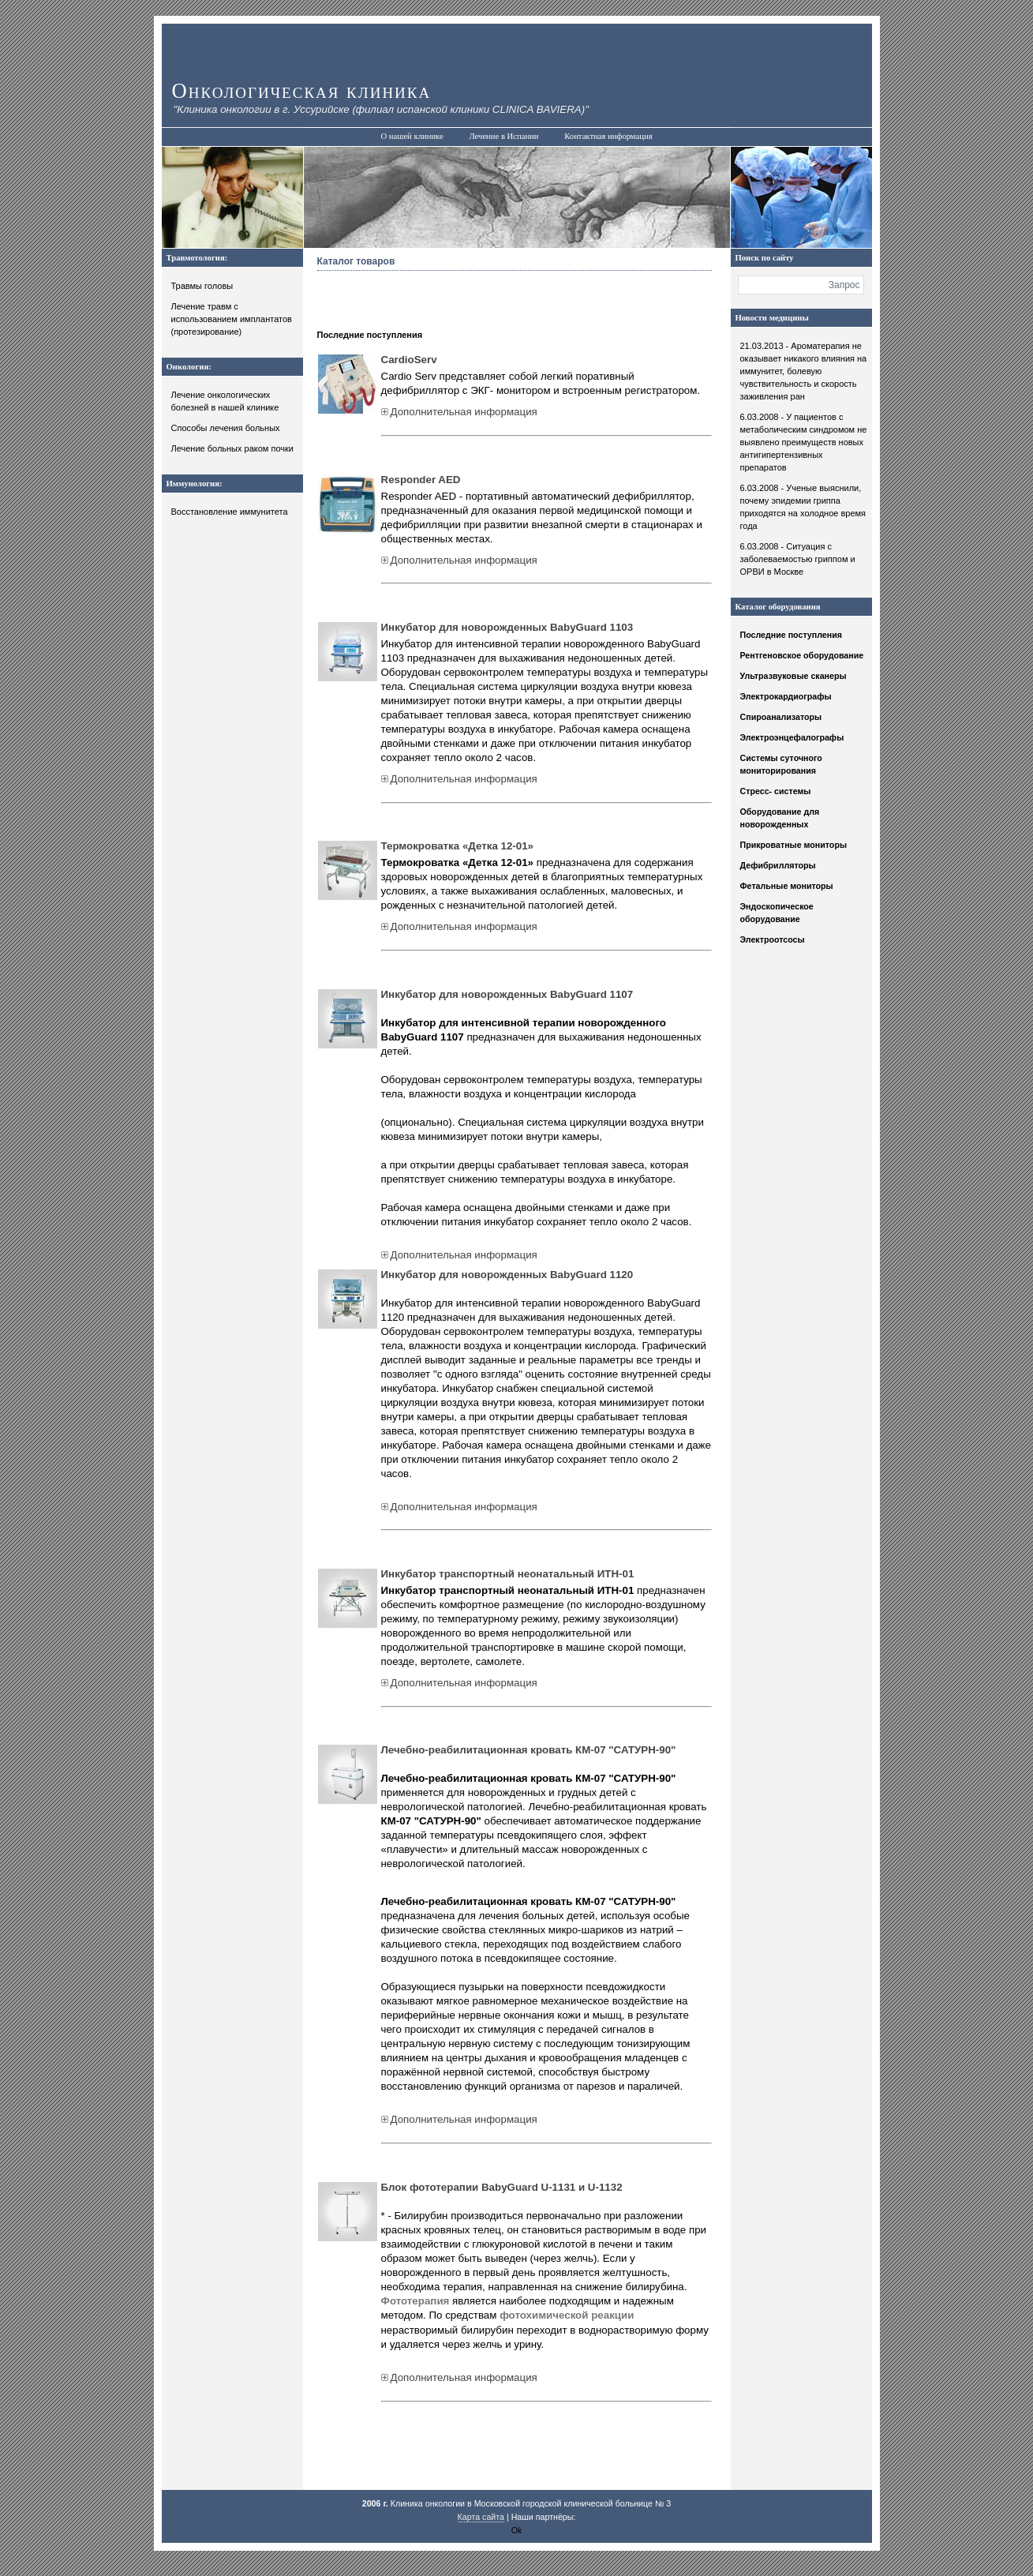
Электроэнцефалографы (792, 737)
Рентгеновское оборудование (802, 655)
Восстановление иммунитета (229, 511)
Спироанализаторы (781, 717)
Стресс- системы (775, 791)
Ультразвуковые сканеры (793, 676)
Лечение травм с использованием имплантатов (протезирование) (231, 319)
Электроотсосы (772, 939)
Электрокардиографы (786, 696)
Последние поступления (791, 634)
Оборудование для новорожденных (780, 818)
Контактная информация (608, 136)
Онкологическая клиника (302, 91)
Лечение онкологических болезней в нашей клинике (225, 401)
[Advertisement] (502, 298)
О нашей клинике (411, 136)
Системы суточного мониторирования (781, 764)
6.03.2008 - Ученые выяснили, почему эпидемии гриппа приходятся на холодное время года (803, 507)
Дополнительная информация (459, 412)
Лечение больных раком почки (232, 448)
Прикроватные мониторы (794, 844)
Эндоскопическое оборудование (777, 913)
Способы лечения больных (225, 428)
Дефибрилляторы (778, 865)
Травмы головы (202, 286)
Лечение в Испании (503, 136)
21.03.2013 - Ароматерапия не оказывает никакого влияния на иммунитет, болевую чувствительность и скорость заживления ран (803, 371)
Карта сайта (481, 2517)
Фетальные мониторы (786, 886)
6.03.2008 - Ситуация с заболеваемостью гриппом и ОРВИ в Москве (797, 559)
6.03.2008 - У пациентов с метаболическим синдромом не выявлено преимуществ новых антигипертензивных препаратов (803, 442)
